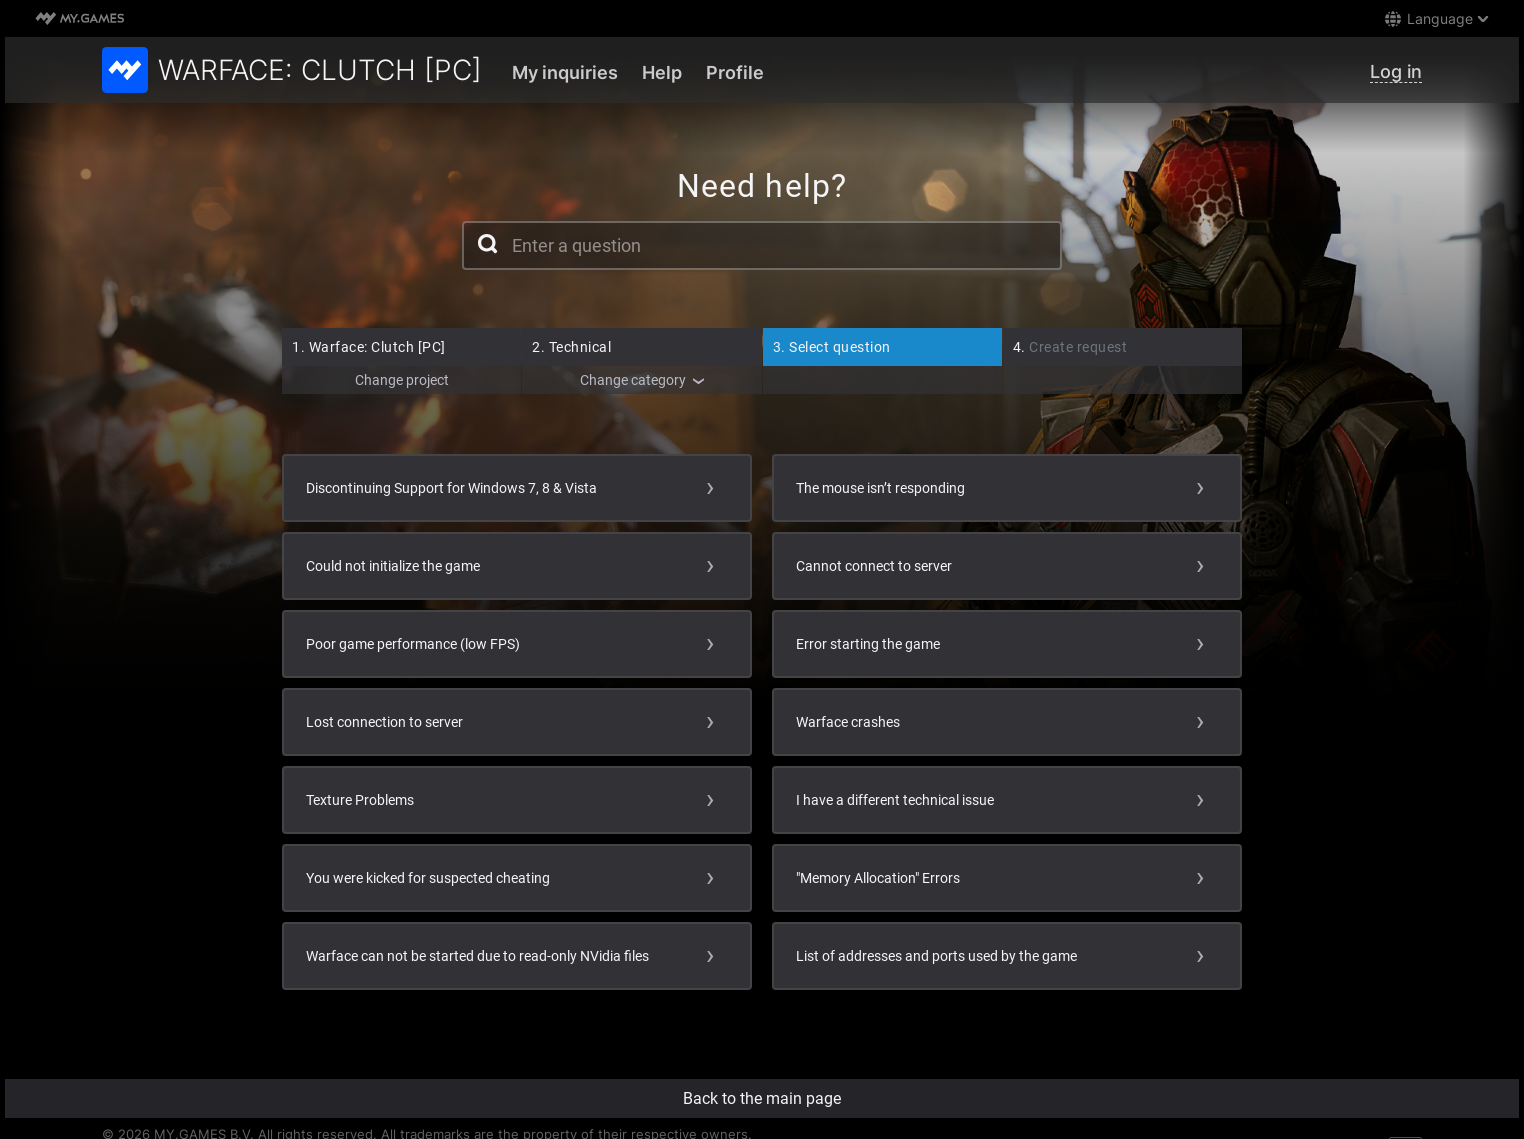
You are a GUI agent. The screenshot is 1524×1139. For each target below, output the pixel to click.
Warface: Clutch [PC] (369, 347)
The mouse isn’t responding (880, 488)
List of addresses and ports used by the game (936, 956)
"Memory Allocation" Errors (878, 878)
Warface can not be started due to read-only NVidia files (477, 956)
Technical (571, 347)
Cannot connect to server (874, 566)
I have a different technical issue (895, 800)
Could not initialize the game (393, 566)
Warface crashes (848, 722)
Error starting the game (868, 644)
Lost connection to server (384, 722)
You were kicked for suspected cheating (428, 878)
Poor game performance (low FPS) (413, 644)
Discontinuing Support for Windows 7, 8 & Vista (451, 488)
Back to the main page (762, 1098)
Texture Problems (360, 800)
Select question (832, 347)
